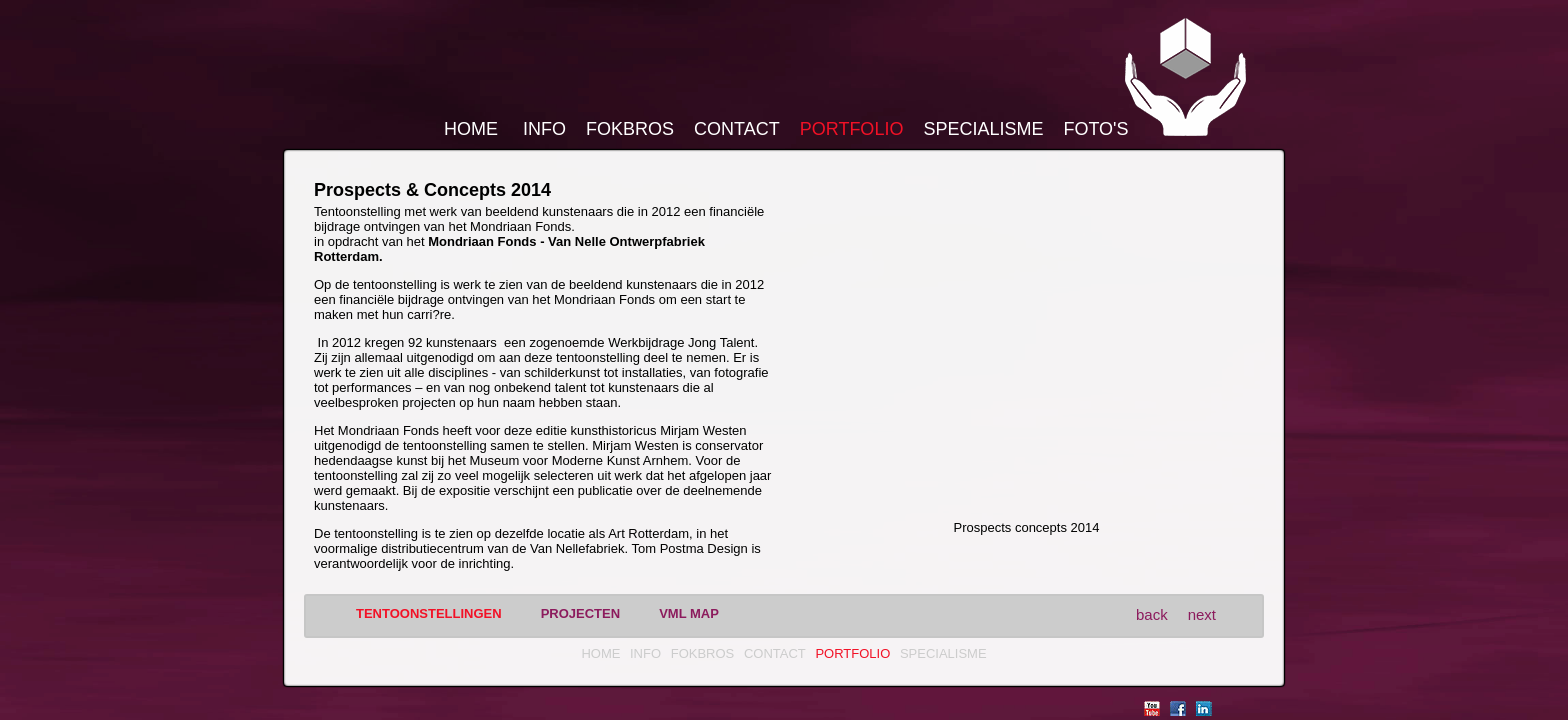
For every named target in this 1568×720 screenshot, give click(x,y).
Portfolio (852, 129)
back (1152, 614)
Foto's (1095, 129)
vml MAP (689, 613)
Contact (737, 129)
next (1202, 614)
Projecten (580, 613)
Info (544, 129)
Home (471, 129)
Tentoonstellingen (429, 613)
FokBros (630, 129)
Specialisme (983, 129)
